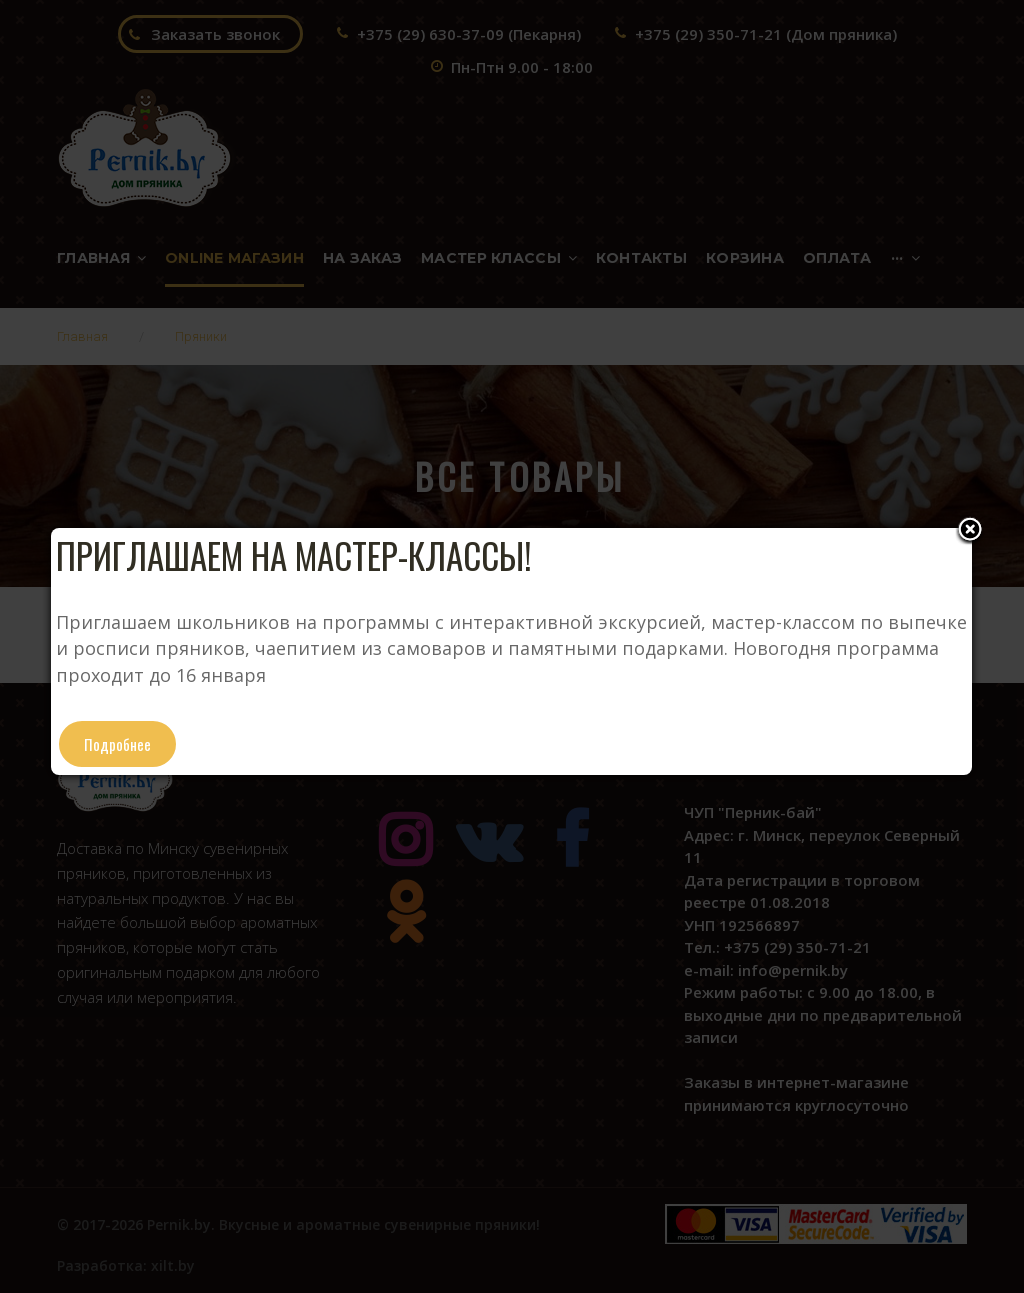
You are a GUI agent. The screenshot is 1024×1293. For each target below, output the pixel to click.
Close (970, 531)
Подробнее (117, 744)
